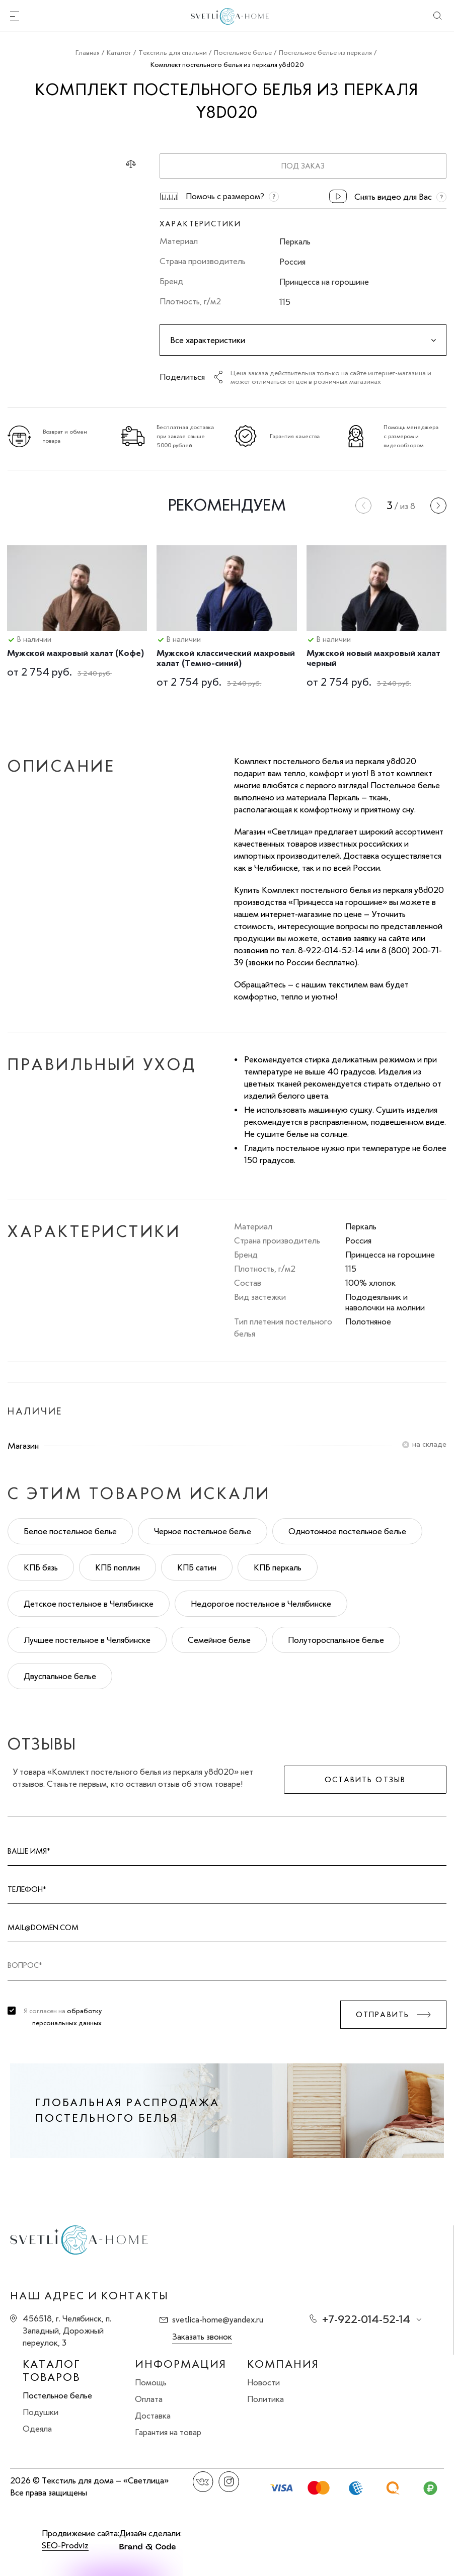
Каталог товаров (52, 2371)
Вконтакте (203, 2481)
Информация (180, 2364)
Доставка (153, 2416)
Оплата (149, 2399)
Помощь (151, 2382)
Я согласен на (63, 2017)
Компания (283, 2364)
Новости (263, 2382)
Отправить (382, 2014)
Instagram (228, 2481)
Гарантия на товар (168, 2432)
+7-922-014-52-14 (366, 2319)
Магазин (23, 1446)
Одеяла (37, 2429)
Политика (265, 2399)
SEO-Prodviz (65, 2545)
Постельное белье (57, 2395)
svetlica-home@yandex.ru (217, 2319)
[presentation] (363, 505)
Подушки (40, 2412)
